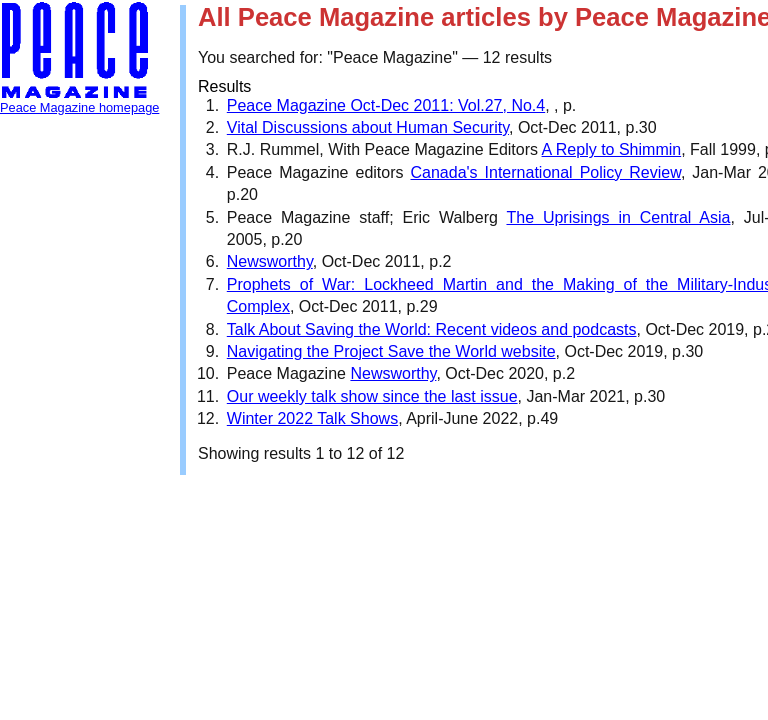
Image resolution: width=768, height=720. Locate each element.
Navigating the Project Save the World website (391, 351)
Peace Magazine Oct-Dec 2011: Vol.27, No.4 (386, 105)
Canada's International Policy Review (546, 172)
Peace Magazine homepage (79, 107)
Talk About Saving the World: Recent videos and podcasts (432, 329)
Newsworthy (270, 261)
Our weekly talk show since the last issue (372, 396)
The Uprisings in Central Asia (618, 217)
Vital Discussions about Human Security (368, 127)
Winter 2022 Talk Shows (312, 418)
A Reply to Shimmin (612, 149)
